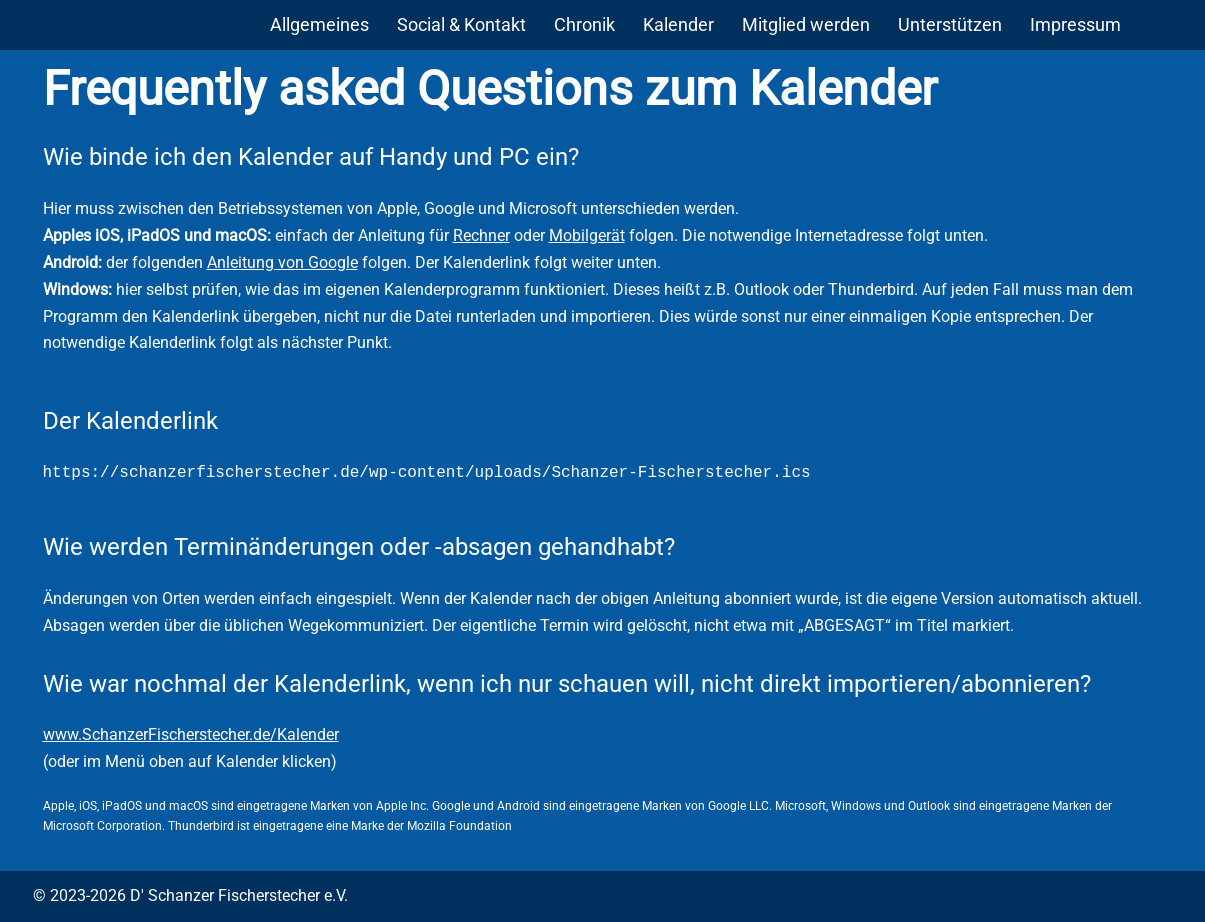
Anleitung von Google (282, 262)
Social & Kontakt (461, 24)
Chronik (584, 24)
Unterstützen (950, 24)
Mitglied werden (806, 24)
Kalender (678, 24)
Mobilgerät (587, 235)
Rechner (481, 235)
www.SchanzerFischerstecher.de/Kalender (191, 734)
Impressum (1075, 24)
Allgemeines (319, 24)
